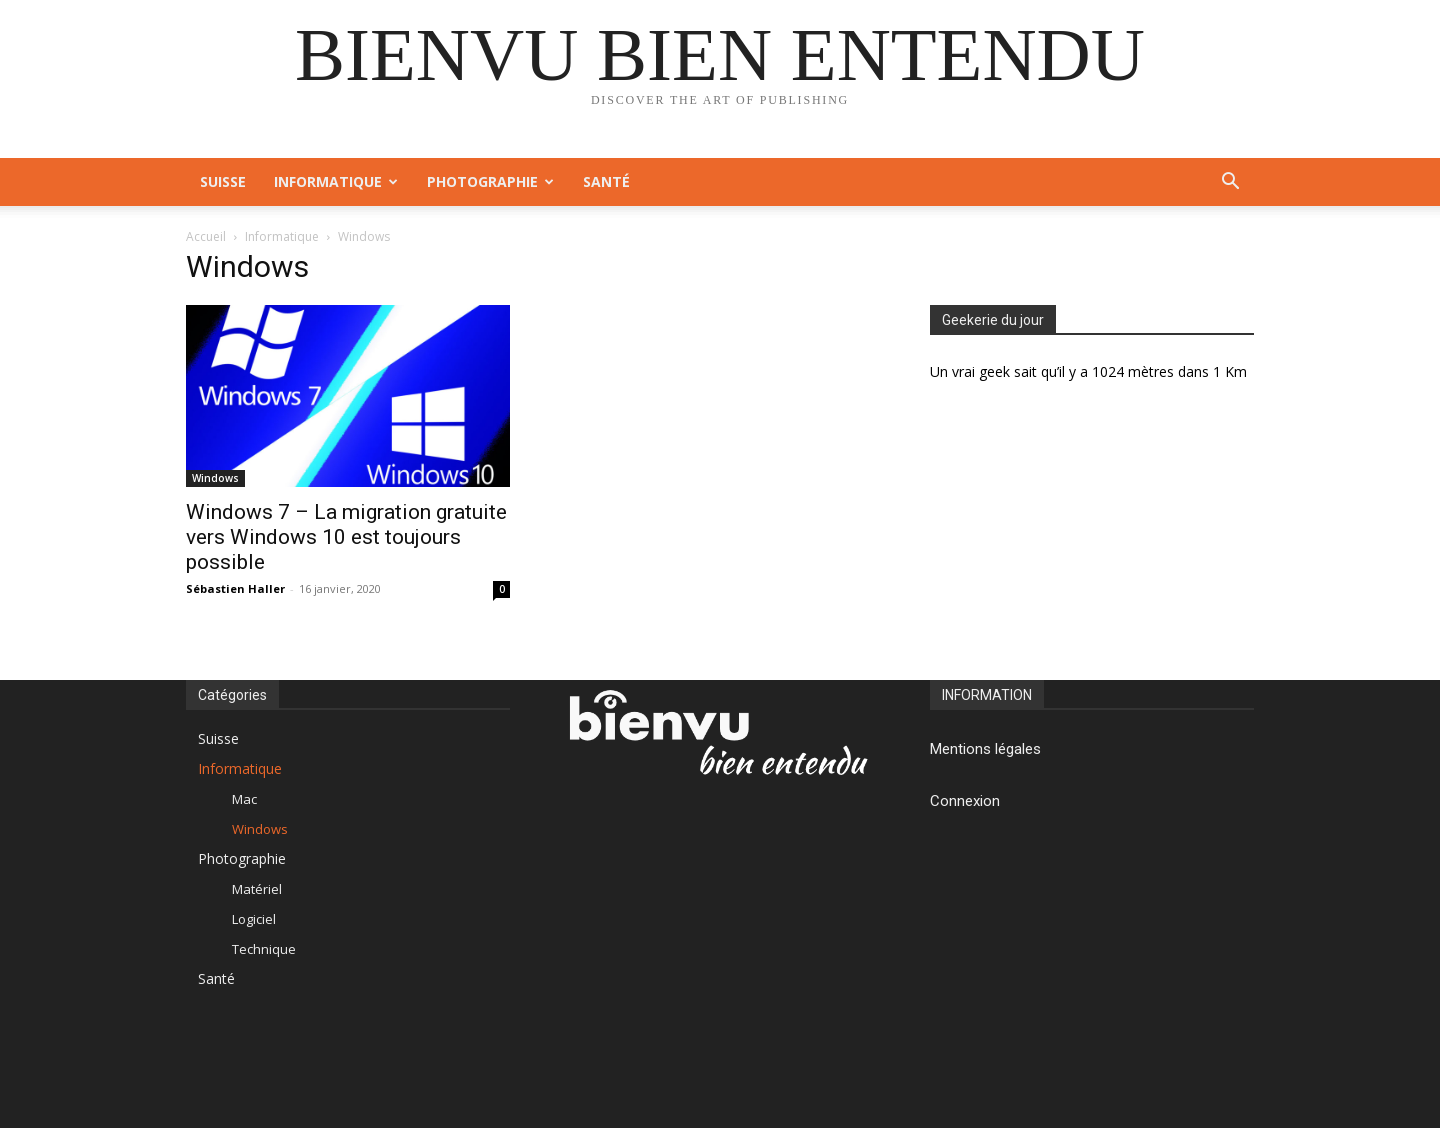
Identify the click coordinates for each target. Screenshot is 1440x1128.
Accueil (206, 236)
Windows (215, 478)
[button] (1230, 183)
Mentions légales (985, 749)
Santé (606, 181)
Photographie (490, 181)
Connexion (965, 801)
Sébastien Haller (235, 588)
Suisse (223, 181)
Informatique (336, 181)
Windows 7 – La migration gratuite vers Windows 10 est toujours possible (346, 537)
